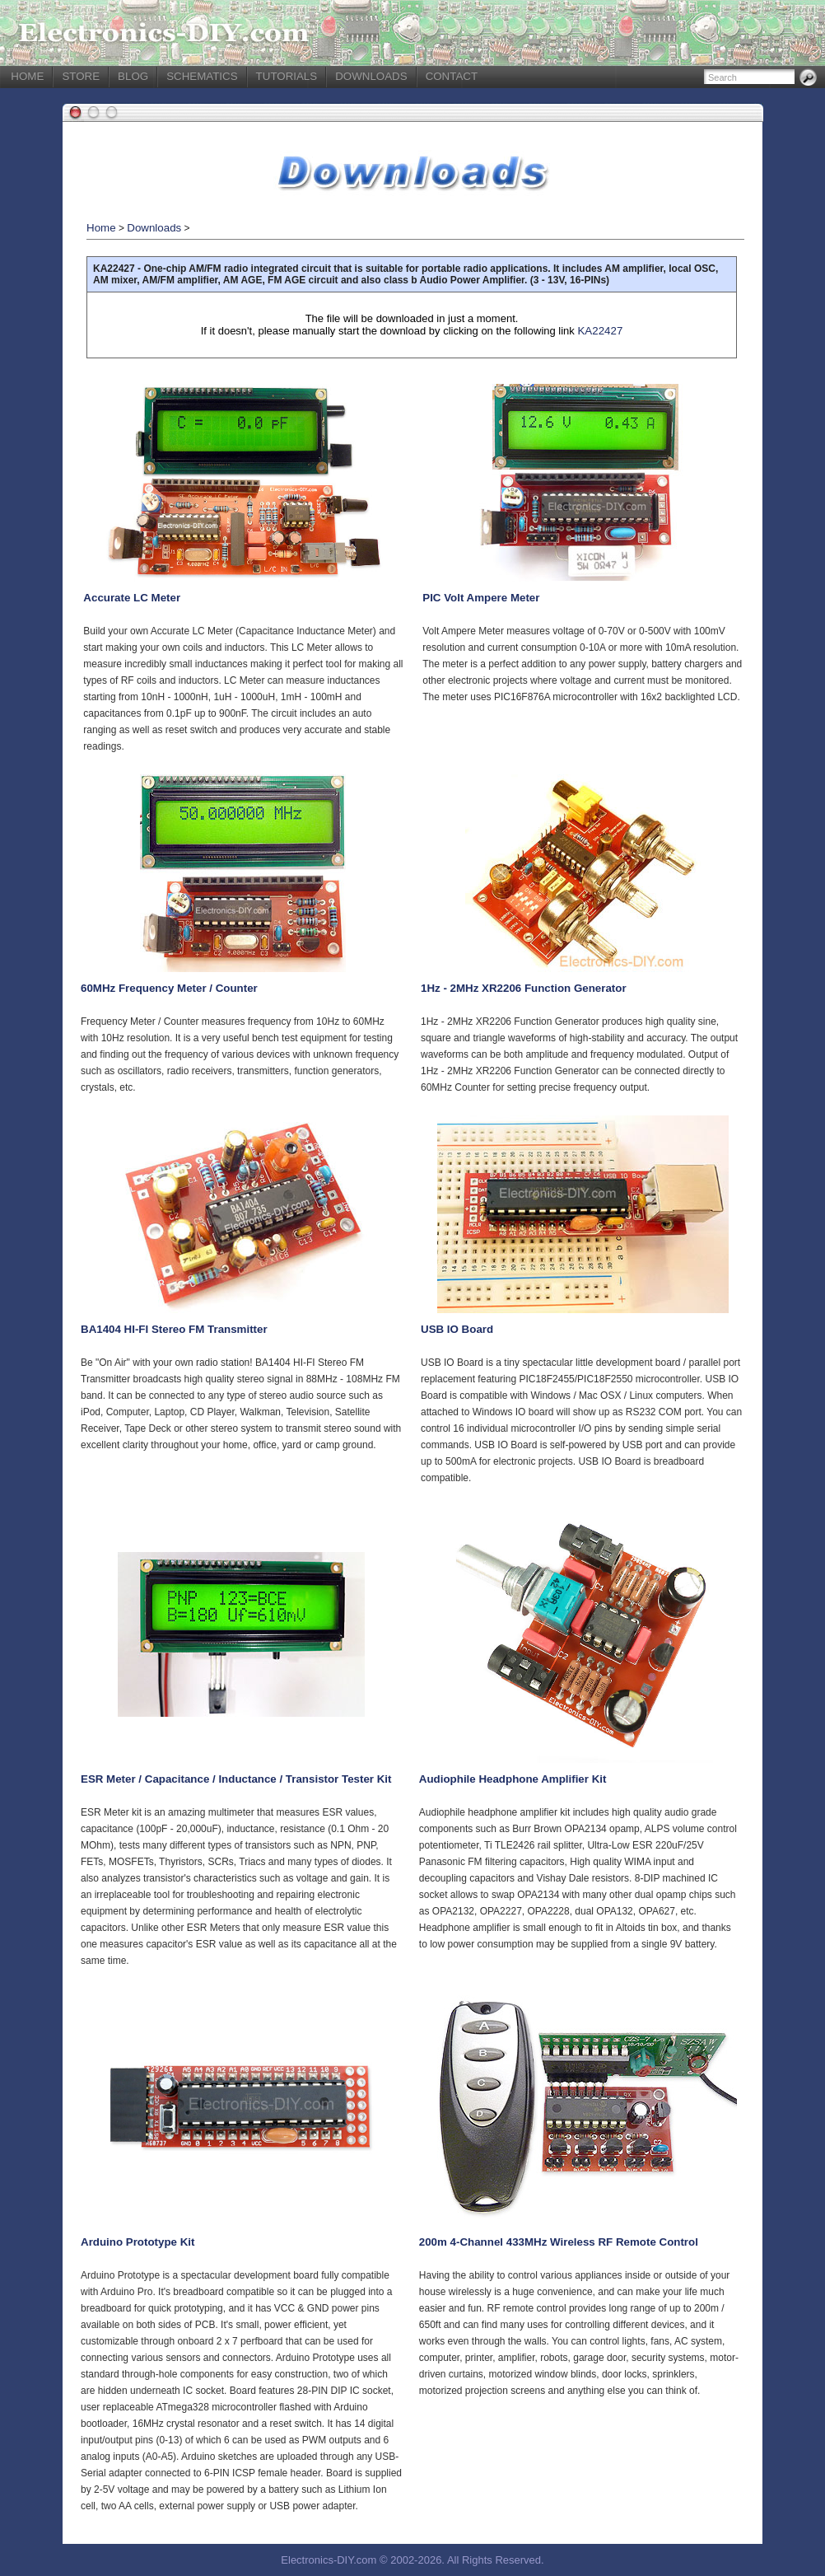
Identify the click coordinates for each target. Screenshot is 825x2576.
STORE (81, 76)
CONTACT (452, 76)
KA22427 (599, 331)
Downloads (154, 228)
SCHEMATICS (201, 76)
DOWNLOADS (371, 76)
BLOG (133, 76)
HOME (27, 76)
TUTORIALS (287, 76)
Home (101, 228)
